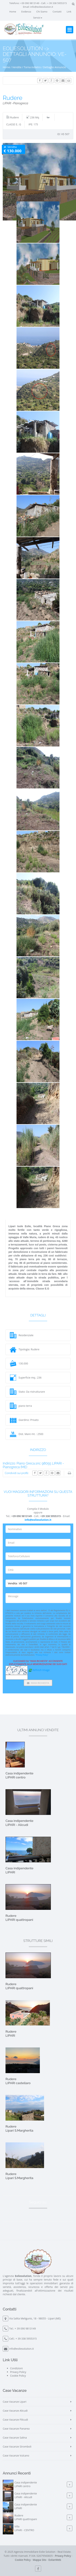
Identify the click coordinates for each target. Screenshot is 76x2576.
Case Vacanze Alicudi (15, 2410)
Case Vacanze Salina (15, 2437)
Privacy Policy (18, 2372)
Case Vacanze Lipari (14, 2401)
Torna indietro (32, 67)
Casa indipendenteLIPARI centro (26, 2484)
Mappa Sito (39, 2560)
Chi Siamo (41, 11)
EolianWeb (54, 2560)
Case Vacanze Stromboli (17, 2446)
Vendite (16, 67)
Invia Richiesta (38, 1683)
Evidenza (26, 11)
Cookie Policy (18, 2375)
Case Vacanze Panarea (16, 2428)
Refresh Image (41, 1670)
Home (12, 11)
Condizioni (16, 2368)
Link (69, 11)
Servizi (37, 17)
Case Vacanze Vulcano (16, 2455)
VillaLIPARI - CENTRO (24, 2528)
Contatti (57, 11)
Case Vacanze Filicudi (15, 2419)
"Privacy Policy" (41, 1655)
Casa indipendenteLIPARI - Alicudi (26, 2495)
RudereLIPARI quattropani (26, 2517)
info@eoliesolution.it (41, 6)
